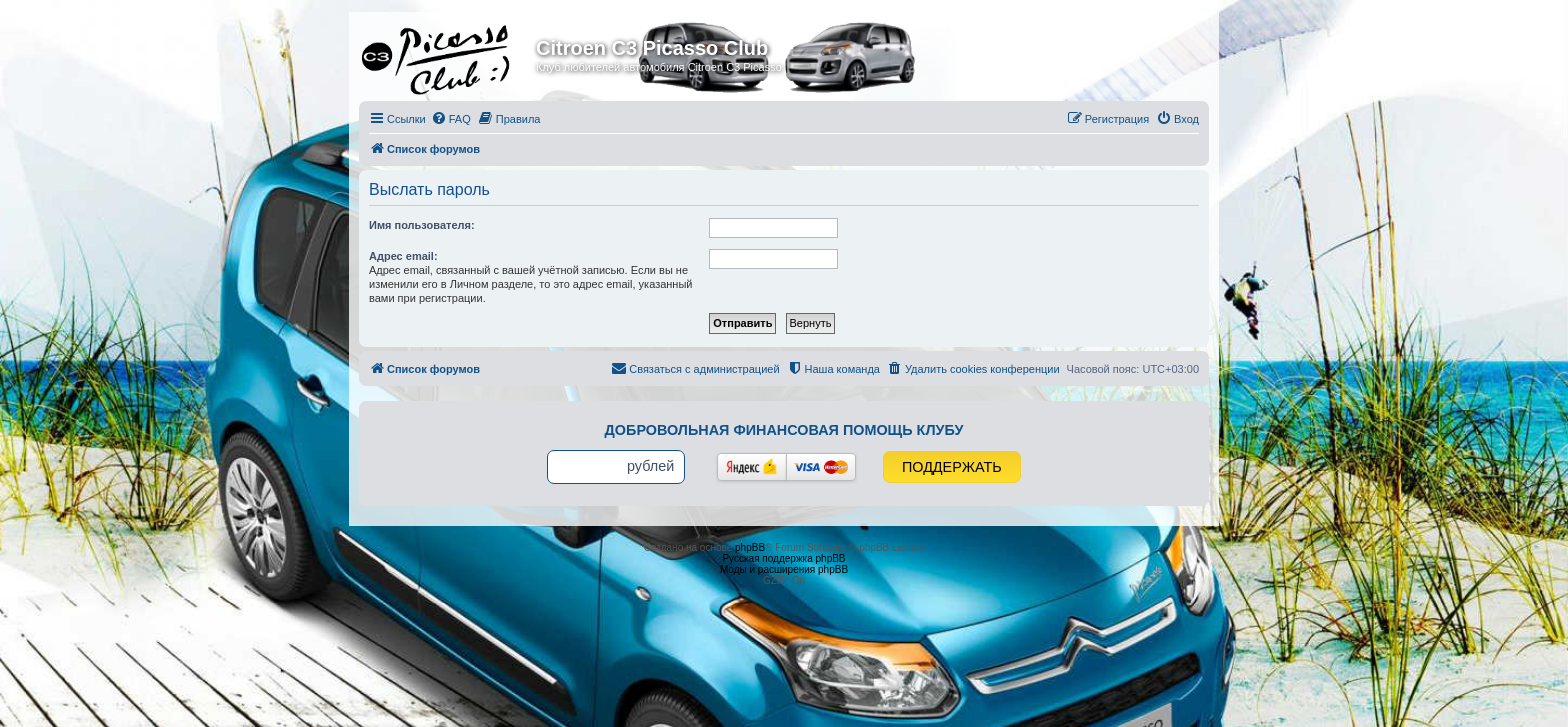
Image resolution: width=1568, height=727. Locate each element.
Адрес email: (403, 256)
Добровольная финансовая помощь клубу (784, 430)
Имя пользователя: (422, 225)
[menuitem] (451, 119)
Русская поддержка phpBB (783, 558)
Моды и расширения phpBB (784, 569)
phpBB (750, 547)
